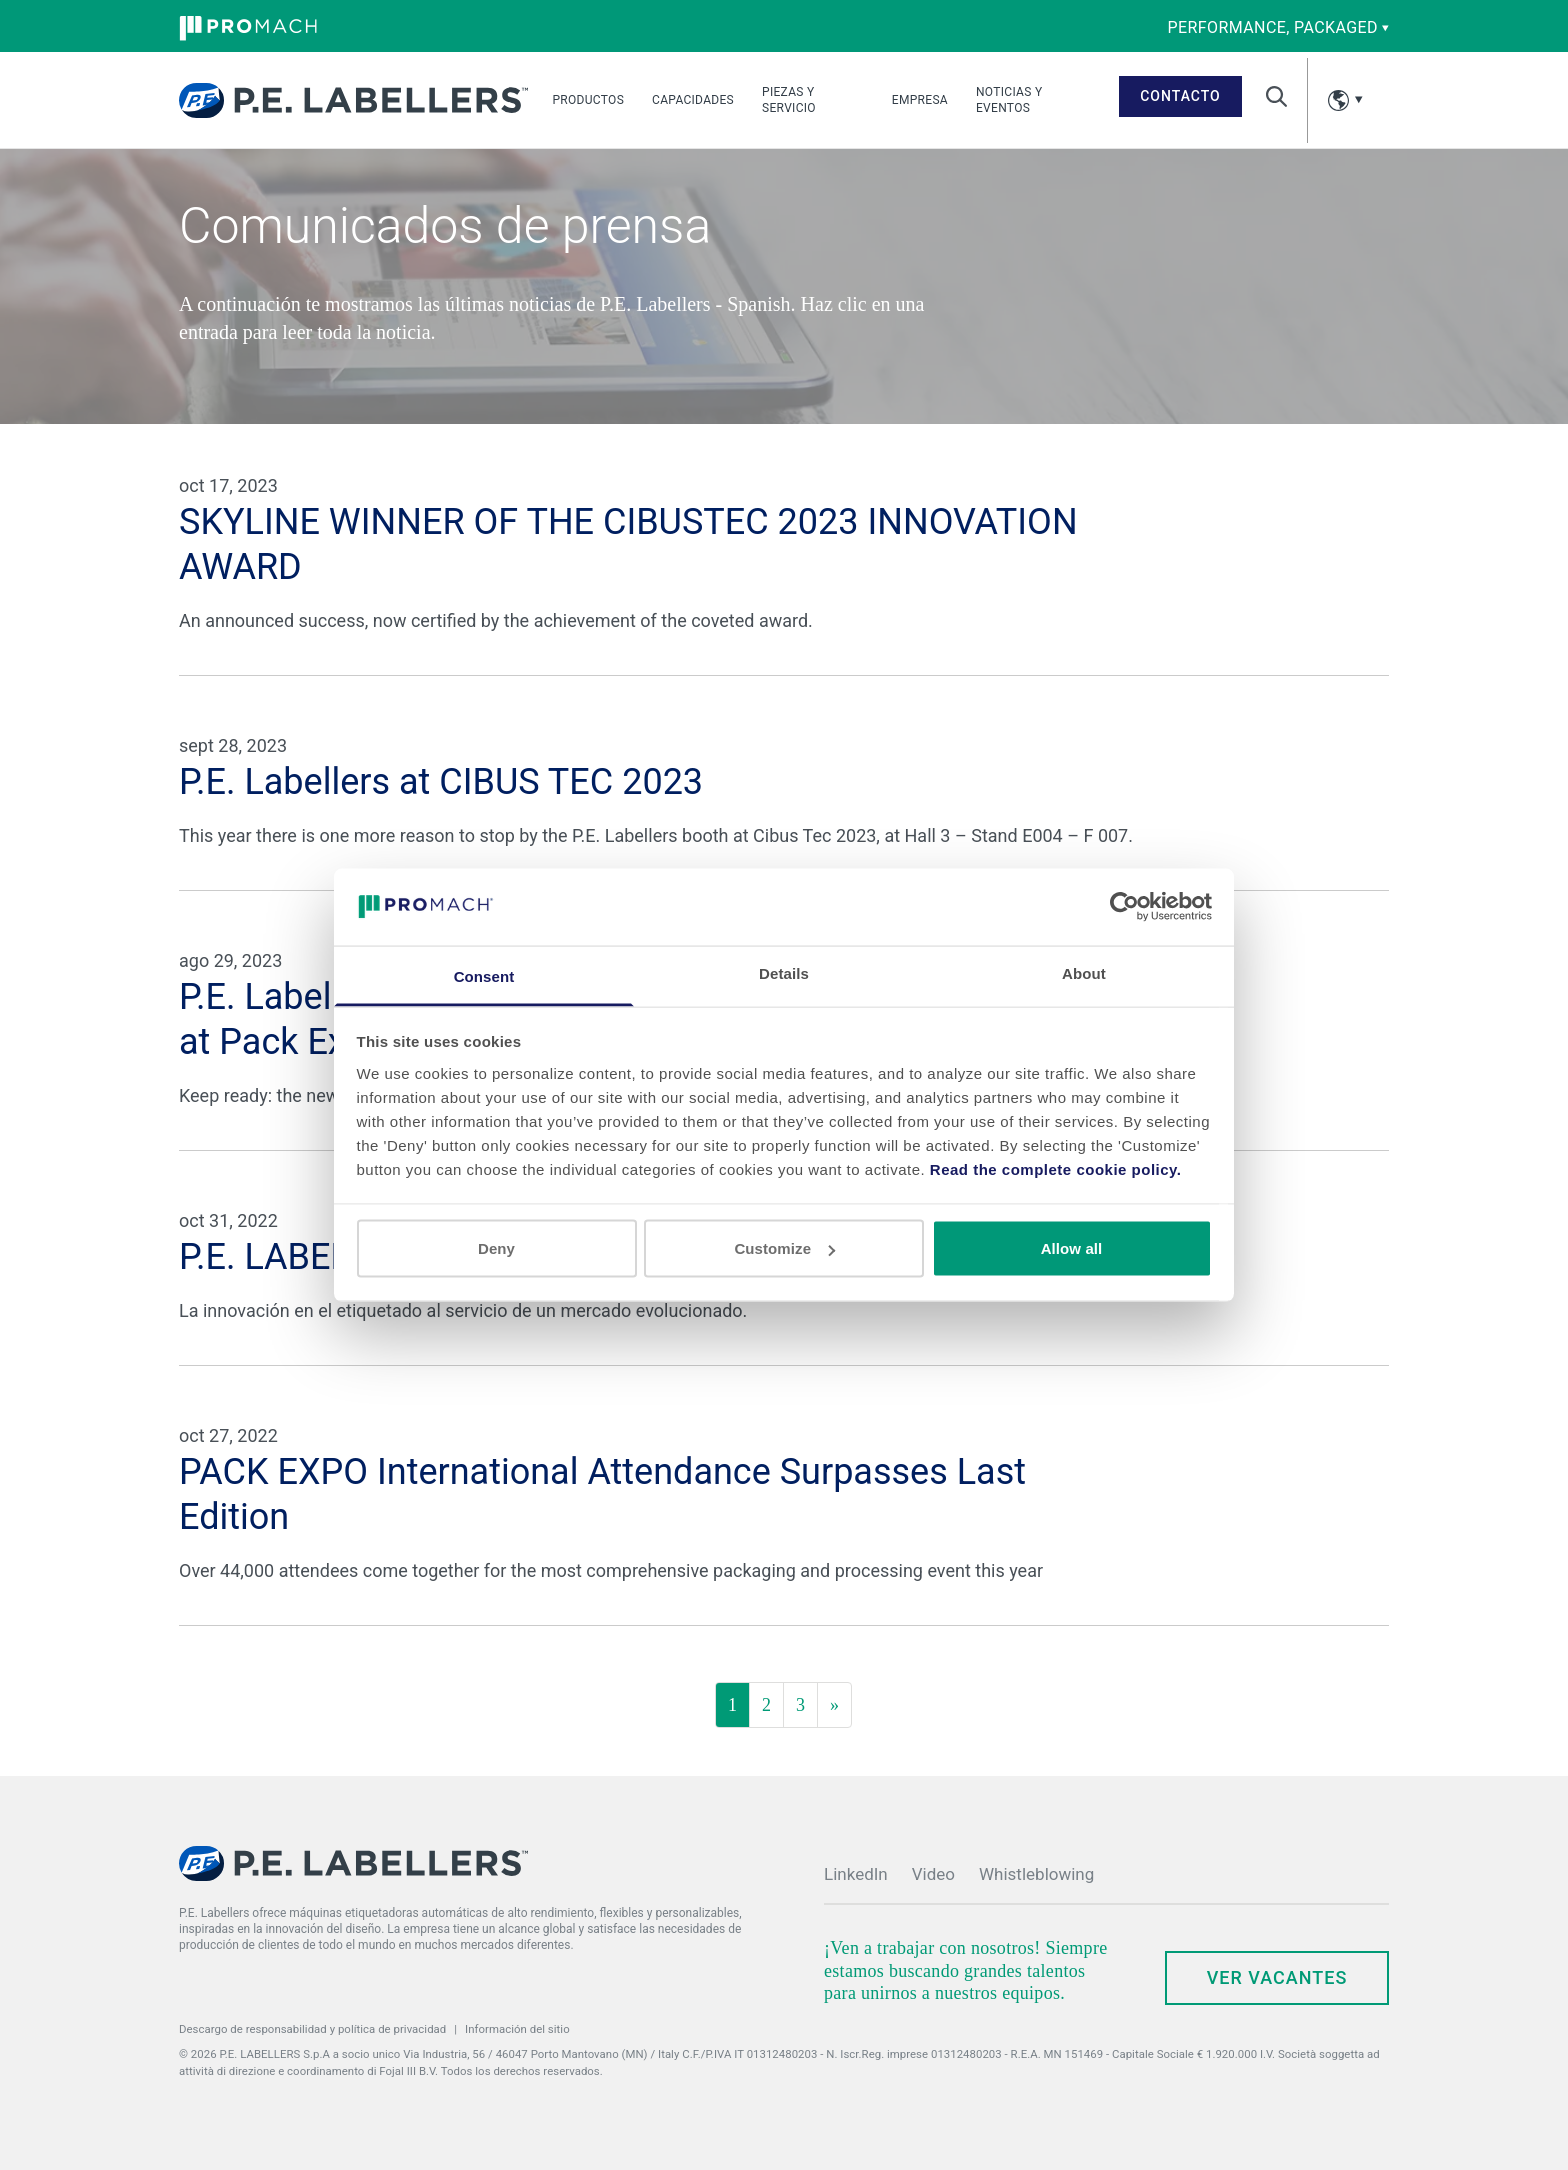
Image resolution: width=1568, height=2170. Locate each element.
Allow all (1072, 1248)
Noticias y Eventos (1009, 100)
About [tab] (1084, 972)
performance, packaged (1278, 27)
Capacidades (693, 100)
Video (933, 1874)
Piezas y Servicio (789, 100)
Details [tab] (784, 972)
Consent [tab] (484, 975)
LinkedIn (856, 1874)
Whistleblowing (1036, 1874)
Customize (784, 1248)
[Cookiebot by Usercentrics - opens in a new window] (1124, 907)
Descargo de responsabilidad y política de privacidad (312, 2029)
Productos (588, 100)
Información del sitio (517, 2029)
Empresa (920, 100)
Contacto (1180, 96)
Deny (496, 1248)
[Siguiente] (834, 1705)
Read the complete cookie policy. (1056, 1168)
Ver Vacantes (1277, 1977)
